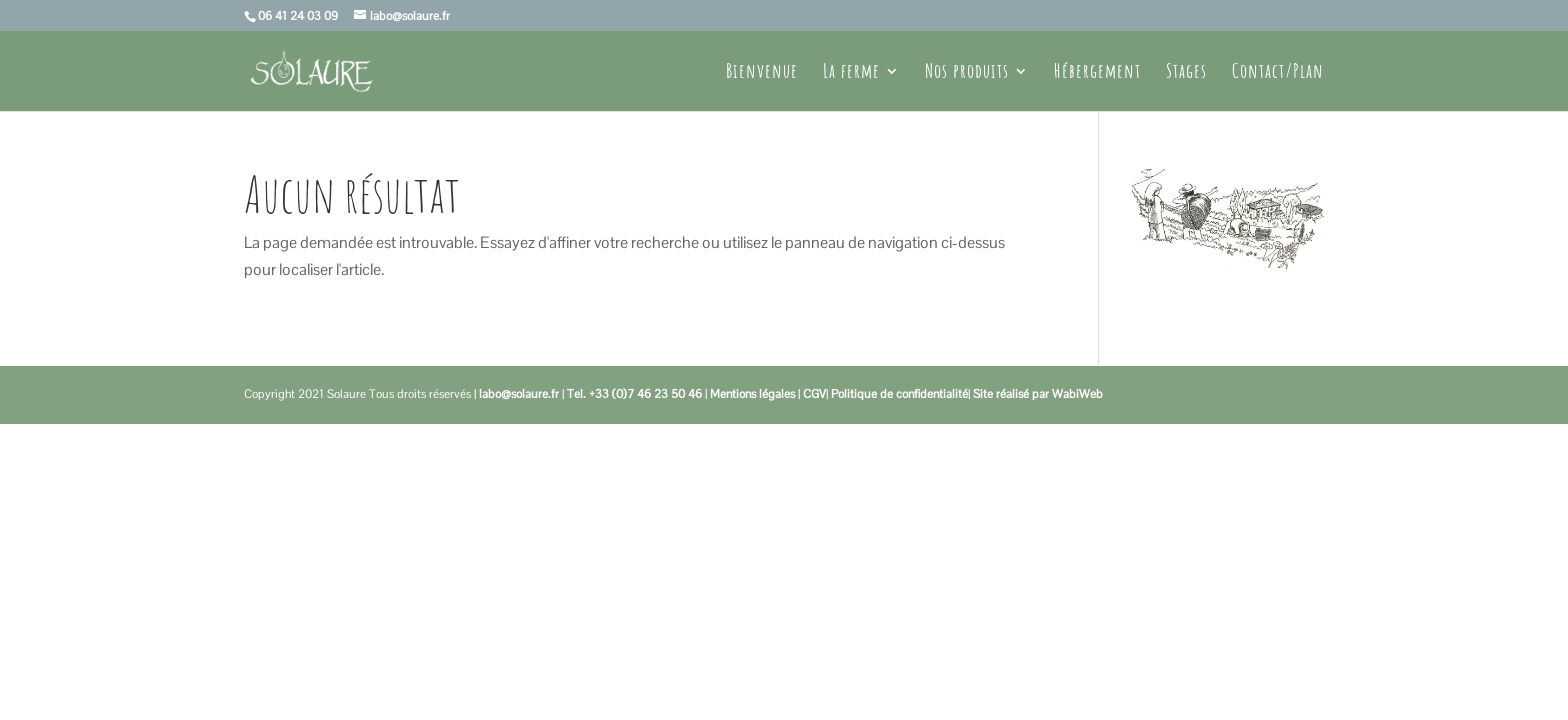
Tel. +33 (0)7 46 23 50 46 (634, 394)
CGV (814, 394)
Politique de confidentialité (899, 394)
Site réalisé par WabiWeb (1038, 394)
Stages (1186, 73)
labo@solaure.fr (519, 394)
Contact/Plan (1278, 73)
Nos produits (967, 73)
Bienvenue (762, 73)
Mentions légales (752, 394)
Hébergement (1097, 73)
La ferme (851, 73)
